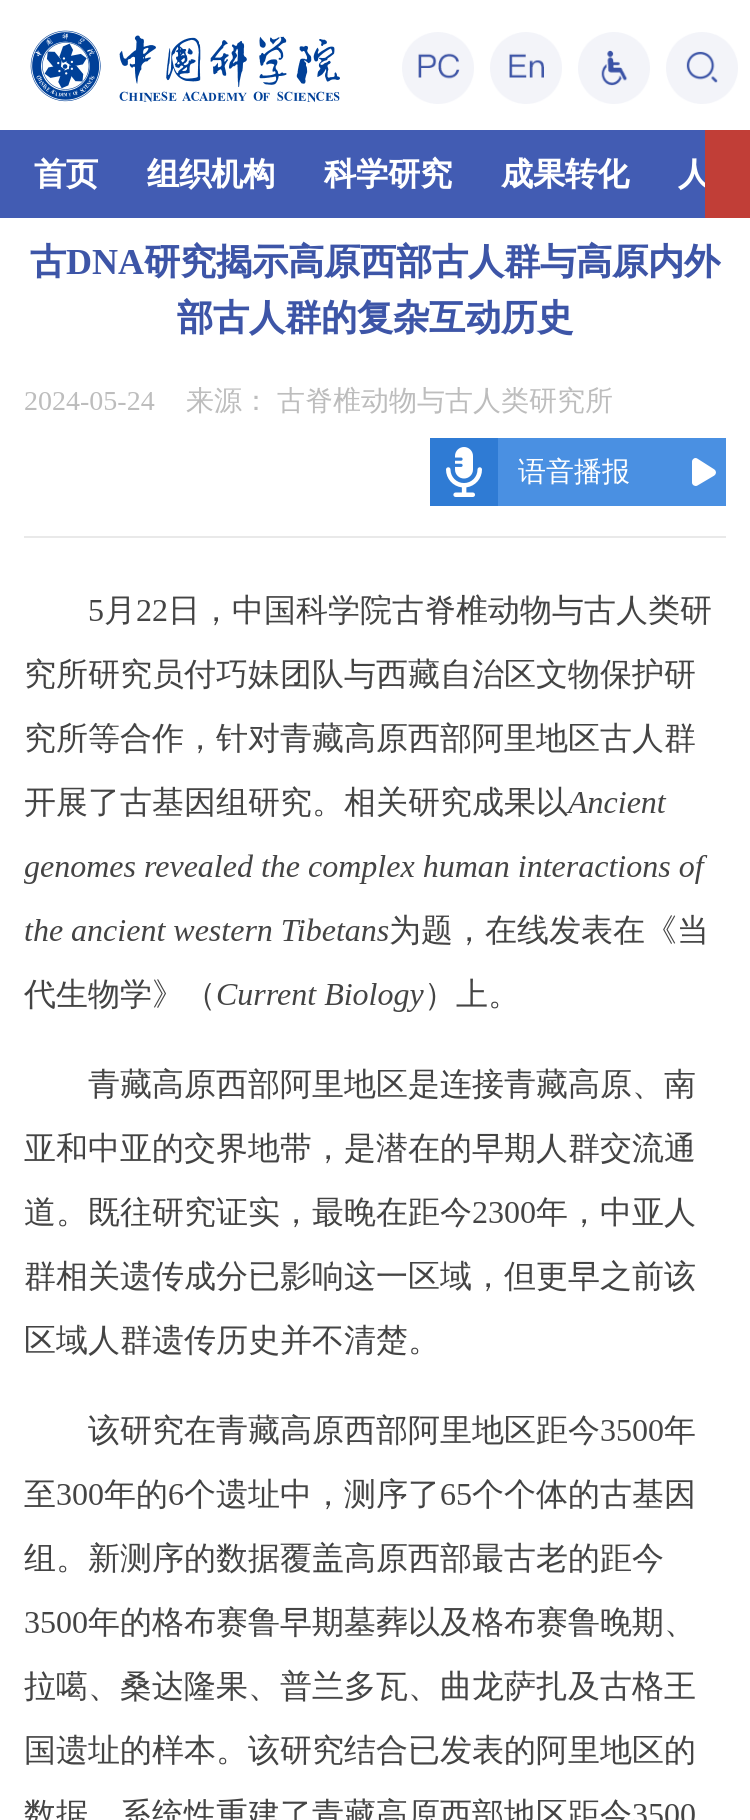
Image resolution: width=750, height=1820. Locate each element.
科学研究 (388, 174)
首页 (66, 174)
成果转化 (565, 174)
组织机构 (211, 174)
